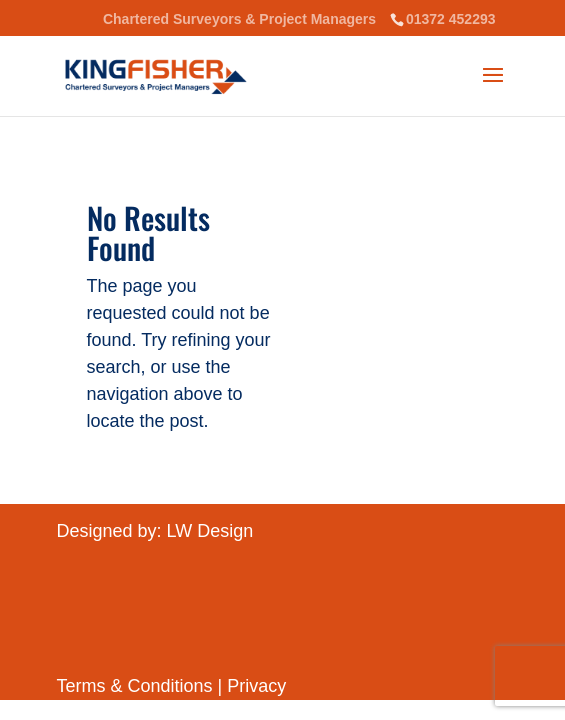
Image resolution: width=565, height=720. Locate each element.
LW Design (210, 531)
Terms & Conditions (137, 686)
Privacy (256, 686)
